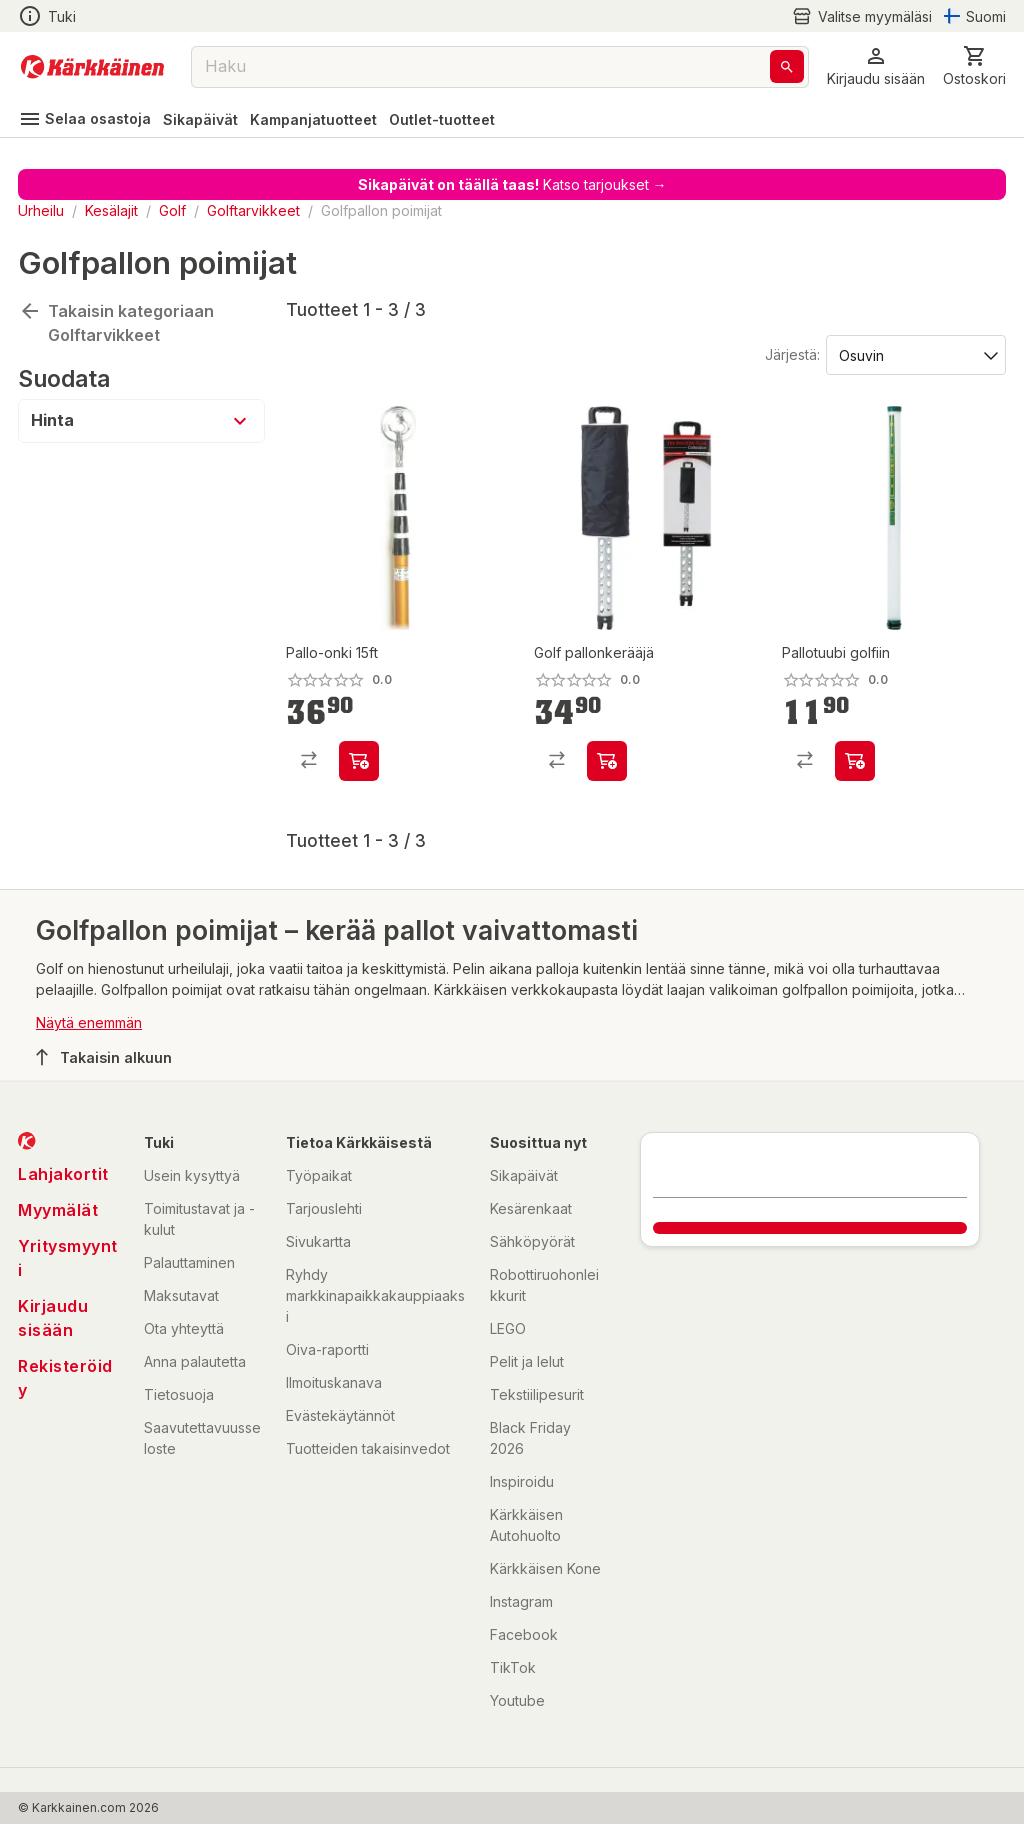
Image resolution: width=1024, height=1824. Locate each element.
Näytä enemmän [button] (89, 1022)
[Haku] (787, 66)
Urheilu (41, 210)
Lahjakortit (63, 1174)
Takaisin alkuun (104, 1057)
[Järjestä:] (914, 354)
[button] (876, 66)
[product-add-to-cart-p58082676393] (359, 761)
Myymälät (58, 1210)
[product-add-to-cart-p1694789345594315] (607, 761)
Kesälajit (111, 210)
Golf (172, 210)
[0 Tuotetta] (974, 66)
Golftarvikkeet (253, 210)
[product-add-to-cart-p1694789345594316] (855, 761)
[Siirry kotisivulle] (92, 67)
